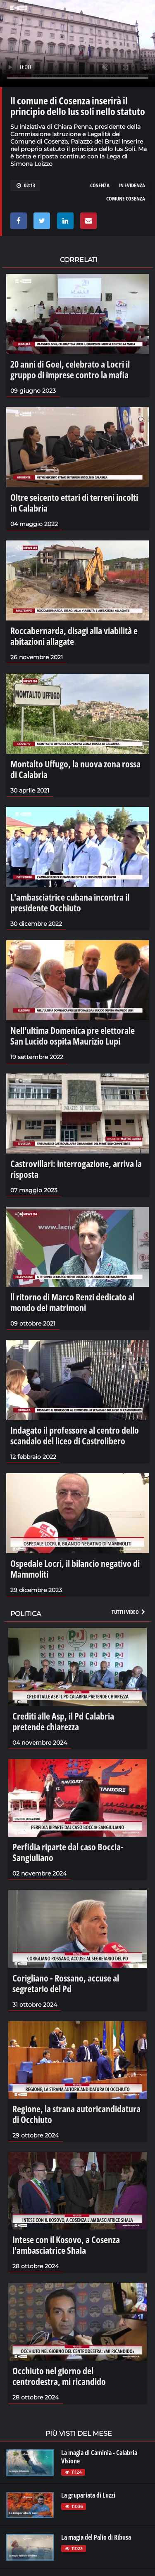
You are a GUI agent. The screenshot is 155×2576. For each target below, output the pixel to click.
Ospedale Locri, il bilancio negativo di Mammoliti (75, 1568)
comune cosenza (125, 198)
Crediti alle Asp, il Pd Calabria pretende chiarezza (63, 1721)
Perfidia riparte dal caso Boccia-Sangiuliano (68, 1852)
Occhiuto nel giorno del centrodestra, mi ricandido (59, 2375)
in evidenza (132, 185)
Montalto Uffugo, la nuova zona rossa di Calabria (75, 769)
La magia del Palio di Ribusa (96, 2537)
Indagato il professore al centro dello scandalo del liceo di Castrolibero (74, 1435)
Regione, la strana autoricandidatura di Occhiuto (76, 2113)
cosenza (100, 185)
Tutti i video (129, 1612)
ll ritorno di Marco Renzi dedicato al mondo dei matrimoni (72, 1302)
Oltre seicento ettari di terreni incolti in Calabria (74, 502)
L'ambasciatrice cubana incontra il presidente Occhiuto (69, 902)
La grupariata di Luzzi (88, 2495)
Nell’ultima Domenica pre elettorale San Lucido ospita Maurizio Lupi (72, 1035)
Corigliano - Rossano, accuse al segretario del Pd (65, 1983)
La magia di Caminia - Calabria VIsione (99, 2456)
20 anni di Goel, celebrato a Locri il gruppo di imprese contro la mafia (70, 369)
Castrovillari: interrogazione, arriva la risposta (76, 1168)
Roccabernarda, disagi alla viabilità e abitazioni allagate (74, 635)
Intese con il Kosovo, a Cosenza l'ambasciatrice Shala (66, 2244)
